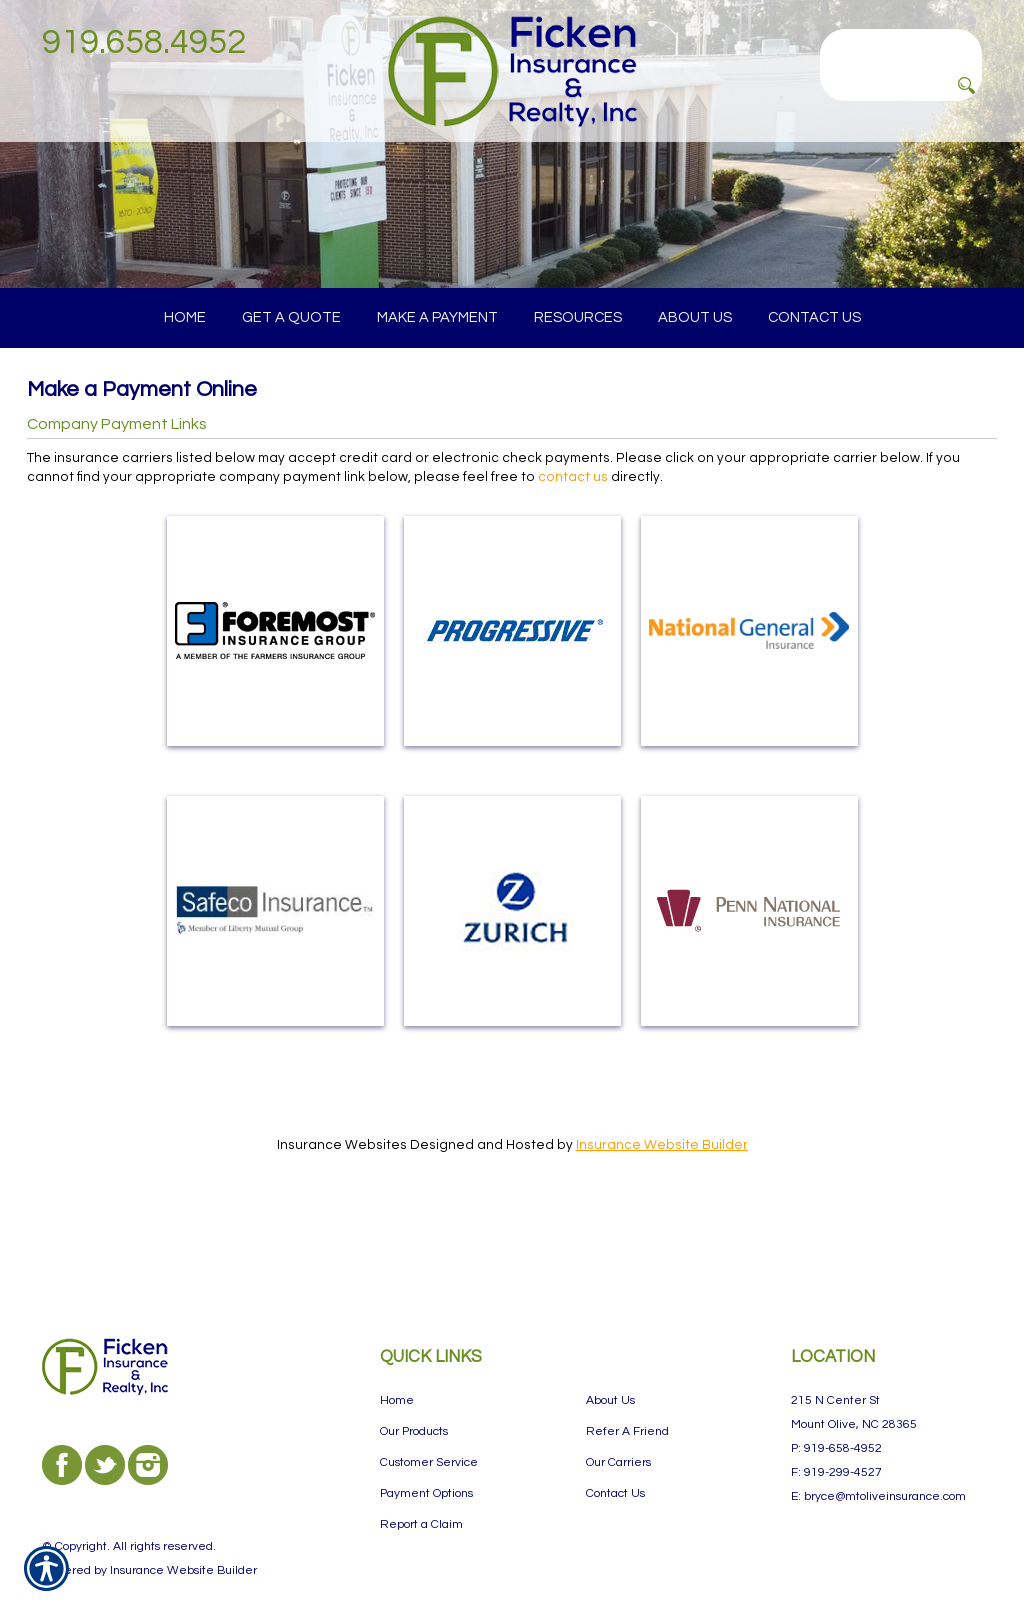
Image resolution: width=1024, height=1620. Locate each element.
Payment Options (426, 1455)
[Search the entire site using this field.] (901, 45)
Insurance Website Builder (662, 1185)
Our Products (414, 1393)
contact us (573, 517)
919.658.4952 (144, 42)
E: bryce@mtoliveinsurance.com (878, 1458)
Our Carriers (618, 1424)
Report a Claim (421, 1486)
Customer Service (429, 1424)
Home (397, 1362)
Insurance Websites (342, 1185)
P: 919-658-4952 (836, 1410)
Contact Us (615, 1455)
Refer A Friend (627, 1393)
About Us (610, 1362)
